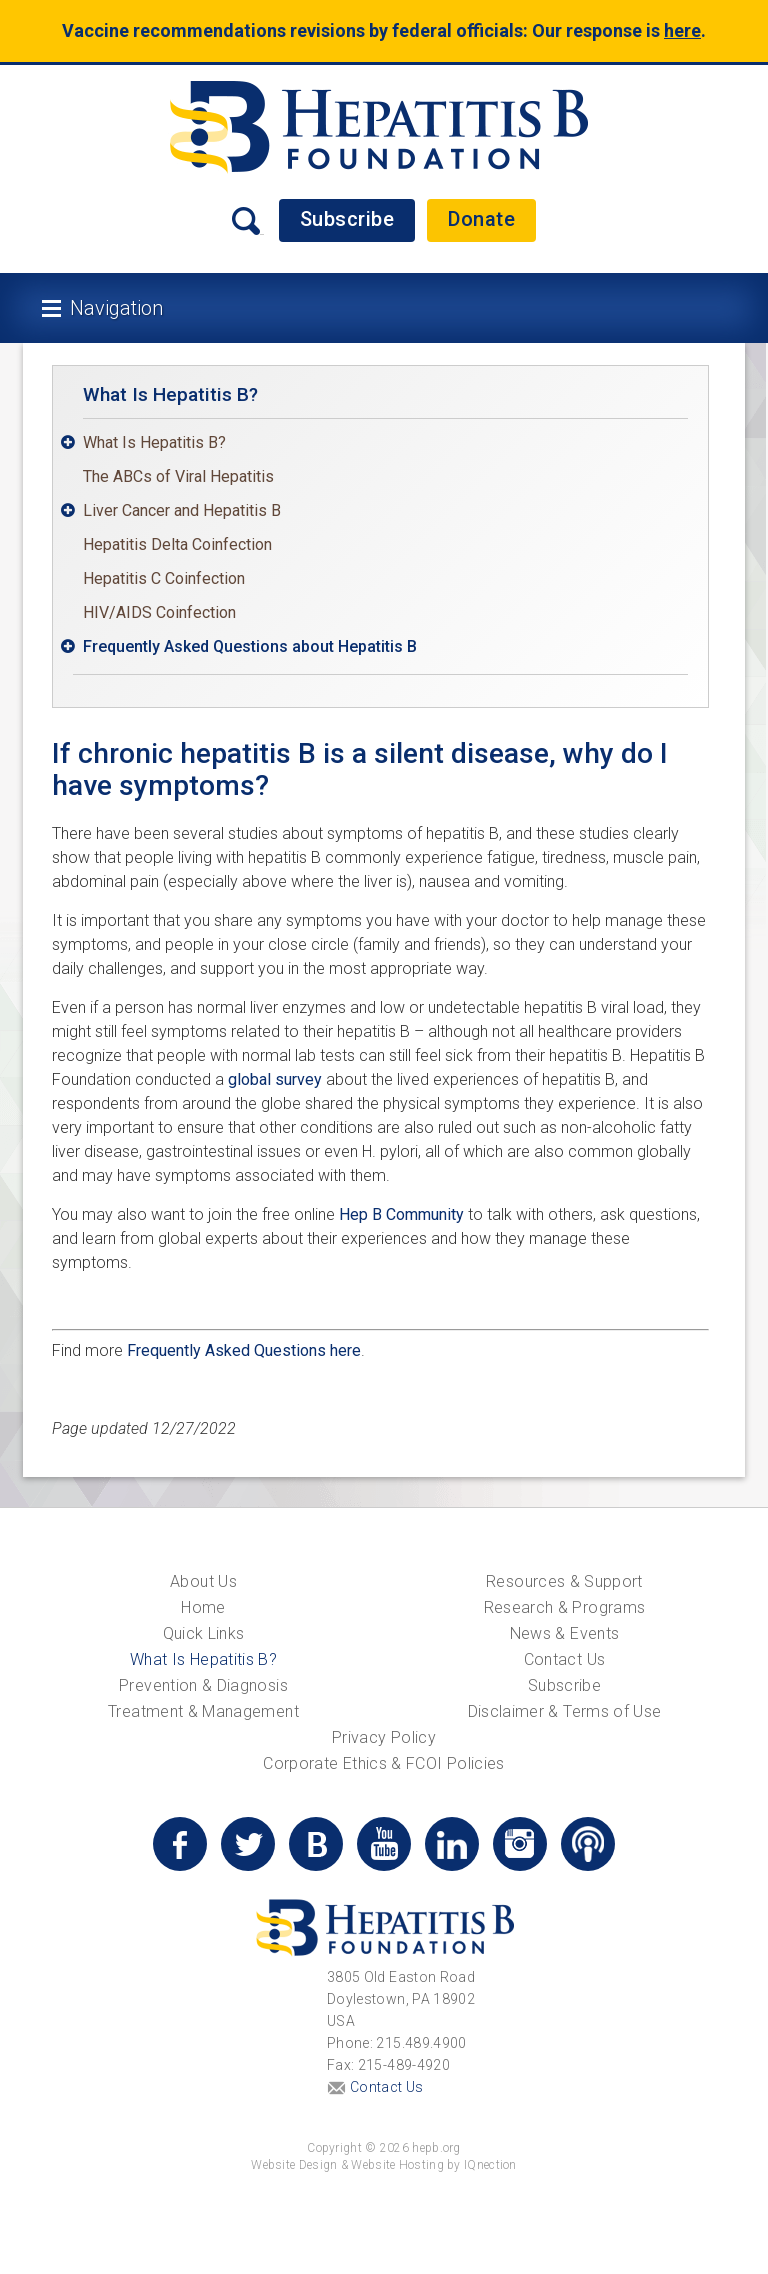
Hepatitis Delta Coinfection (177, 544)
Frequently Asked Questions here (244, 1350)
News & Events (565, 1633)
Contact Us (565, 1659)
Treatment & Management (203, 1711)
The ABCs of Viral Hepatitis (178, 476)
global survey (275, 1079)
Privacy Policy (384, 1737)
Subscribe (347, 219)
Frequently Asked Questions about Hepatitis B (250, 646)
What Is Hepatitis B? (170, 394)
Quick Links (204, 1633)
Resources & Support (564, 1581)
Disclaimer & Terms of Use (565, 1711)
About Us (203, 1581)
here (682, 30)
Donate (481, 219)
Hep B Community (401, 1214)
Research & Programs (565, 1607)
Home (203, 1607)
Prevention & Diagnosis (203, 1685)
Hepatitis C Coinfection (164, 578)
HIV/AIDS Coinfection (159, 612)
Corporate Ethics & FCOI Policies (383, 1763)
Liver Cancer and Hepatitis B (182, 510)
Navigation (116, 308)
